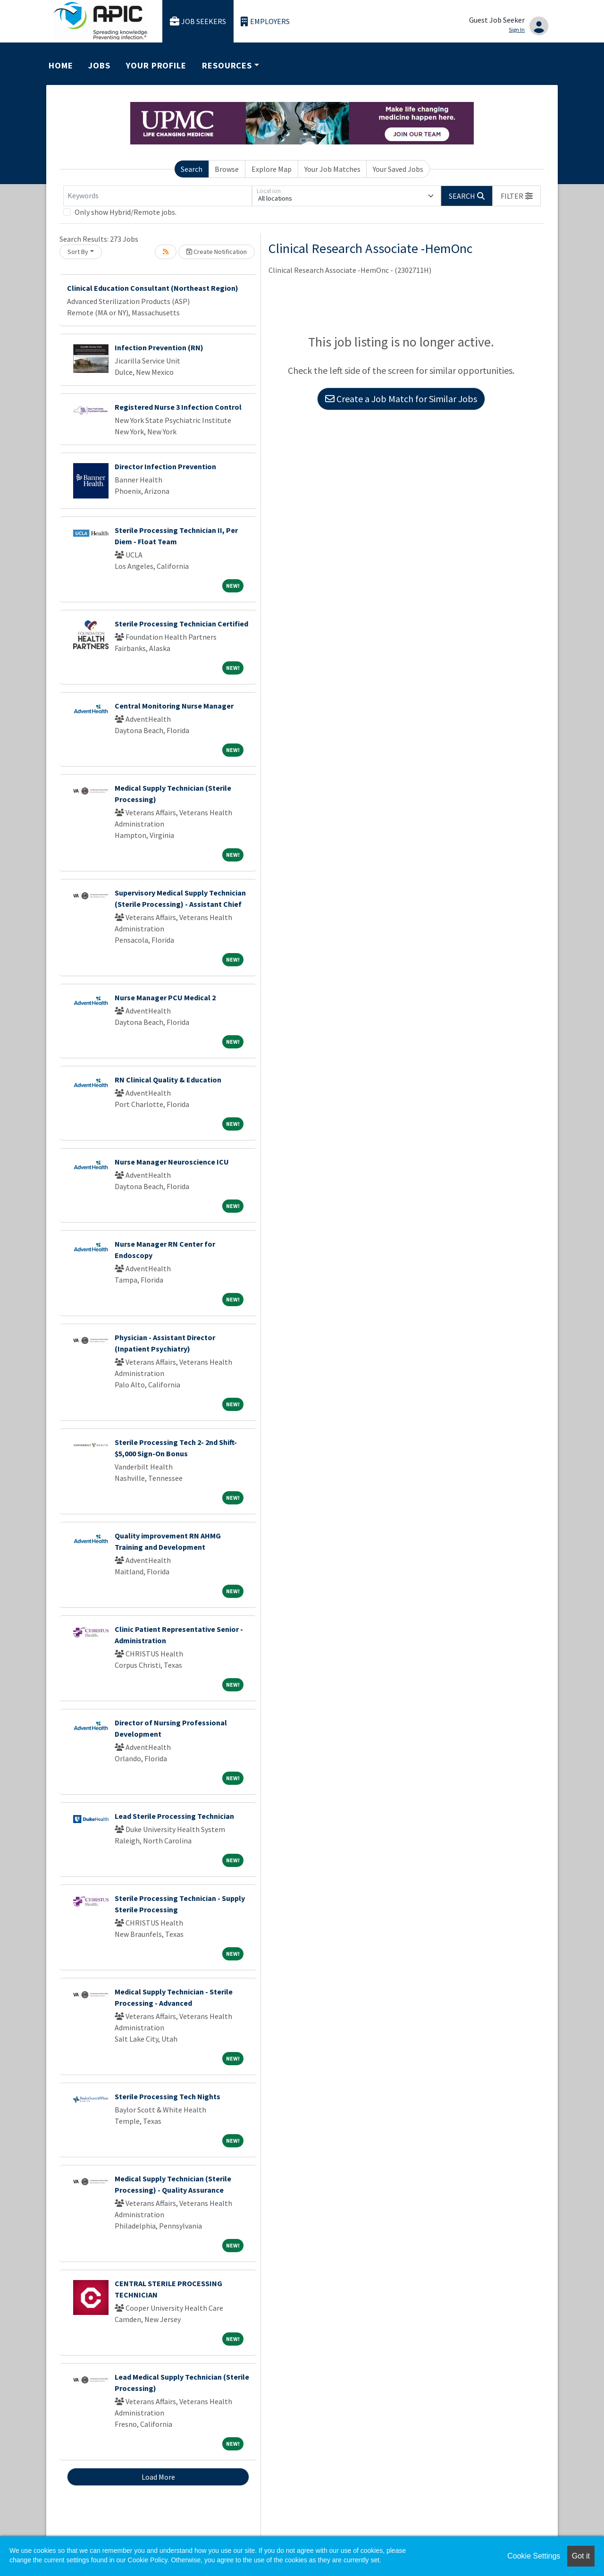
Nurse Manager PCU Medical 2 (165, 997)
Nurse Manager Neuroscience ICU (172, 1161)
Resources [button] (227, 65)
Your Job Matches (332, 169)
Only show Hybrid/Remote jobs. (125, 212)
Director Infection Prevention (165, 466)
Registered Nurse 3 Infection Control (178, 407)
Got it (581, 2556)
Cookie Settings (533, 2556)
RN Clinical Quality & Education (168, 1079)
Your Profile (156, 65)
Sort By (77, 251)
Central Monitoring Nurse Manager (174, 705)
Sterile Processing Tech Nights (167, 2096)
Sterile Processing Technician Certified (181, 623)
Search (191, 169)
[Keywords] (157, 196)
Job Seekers (198, 21)
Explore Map (272, 169)
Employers (265, 21)
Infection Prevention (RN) (159, 347)
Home (61, 65)
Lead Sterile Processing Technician (174, 1816)
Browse (227, 169)
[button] (517, 196)
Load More (158, 2477)
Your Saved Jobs (398, 169)
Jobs (99, 65)
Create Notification (216, 251)
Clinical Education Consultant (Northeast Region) (152, 288)
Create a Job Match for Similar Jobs (401, 399)
